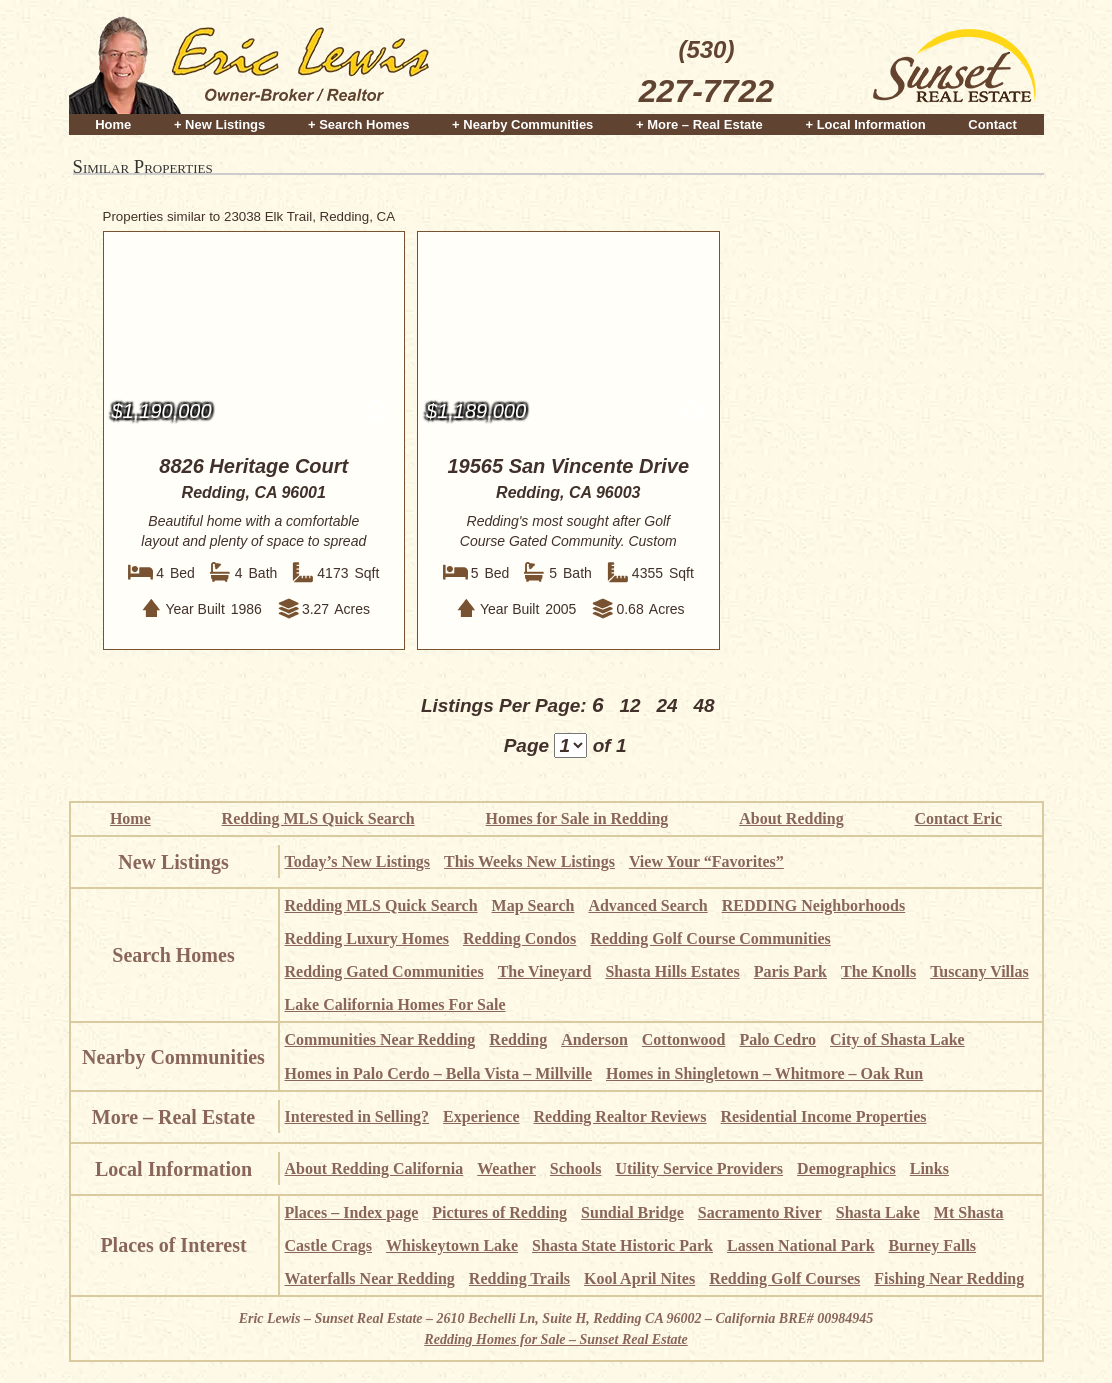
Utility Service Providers (699, 1168)
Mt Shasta (969, 1212)
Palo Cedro (777, 1039)
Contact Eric (958, 818)
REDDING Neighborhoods (814, 905)
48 (703, 705)
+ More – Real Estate (699, 121)
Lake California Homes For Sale (395, 1004)
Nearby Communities (173, 1057)
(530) (706, 74)
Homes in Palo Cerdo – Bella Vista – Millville (439, 1073)
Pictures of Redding (499, 1212)
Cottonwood (684, 1039)
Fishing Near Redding (949, 1278)
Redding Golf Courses (784, 1278)
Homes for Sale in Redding (577, 818)
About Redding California (374, 1168)
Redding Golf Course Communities (710, 938)
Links (929, 1168)
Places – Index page (352, 1212)
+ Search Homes (359, 121)
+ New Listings (219, 121)
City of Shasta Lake (897, 1039)
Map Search (533, 905)
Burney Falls (933, 1245)
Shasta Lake (878, 1212)
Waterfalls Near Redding (370, 1278)
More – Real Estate (173, 1117)
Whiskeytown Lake (452, 1245)
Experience (481, 1116)
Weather (506, 1168)
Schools (576, 1168)
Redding (518, 1039)
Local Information (173, 1169)
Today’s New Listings (358, 861)
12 (629, 705)
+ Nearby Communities (522, 121)
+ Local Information (865, 121)
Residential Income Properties (824, 1116)
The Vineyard (545, 971)
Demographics (846, 1168)
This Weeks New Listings (529, 861)
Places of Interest (173, 1245)
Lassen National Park (801, 1245)
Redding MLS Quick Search (318, 818)
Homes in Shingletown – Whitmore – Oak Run (764, 1073)
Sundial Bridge (632, 1212)
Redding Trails (519, 1278)
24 (666, 705)
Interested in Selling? (357, 1116)
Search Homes (173, 955)
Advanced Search (647, 905)
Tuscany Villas (979, 971)
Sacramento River (760, 1212)
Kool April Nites (639, 1278)
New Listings (173, 862)
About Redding (791, 818)
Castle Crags (329, 1245)
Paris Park (790, 971)
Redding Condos (519, 938)
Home (113, 121)
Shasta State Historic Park (622, 1245)
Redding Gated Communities (384, 971)
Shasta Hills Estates (672, 971)
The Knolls (878, 971)
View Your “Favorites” (706, 861)
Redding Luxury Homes (367, 938)
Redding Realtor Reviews (620, 1116)
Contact (992, 121)
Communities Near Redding (380, 1039)
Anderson (594, 1039)
